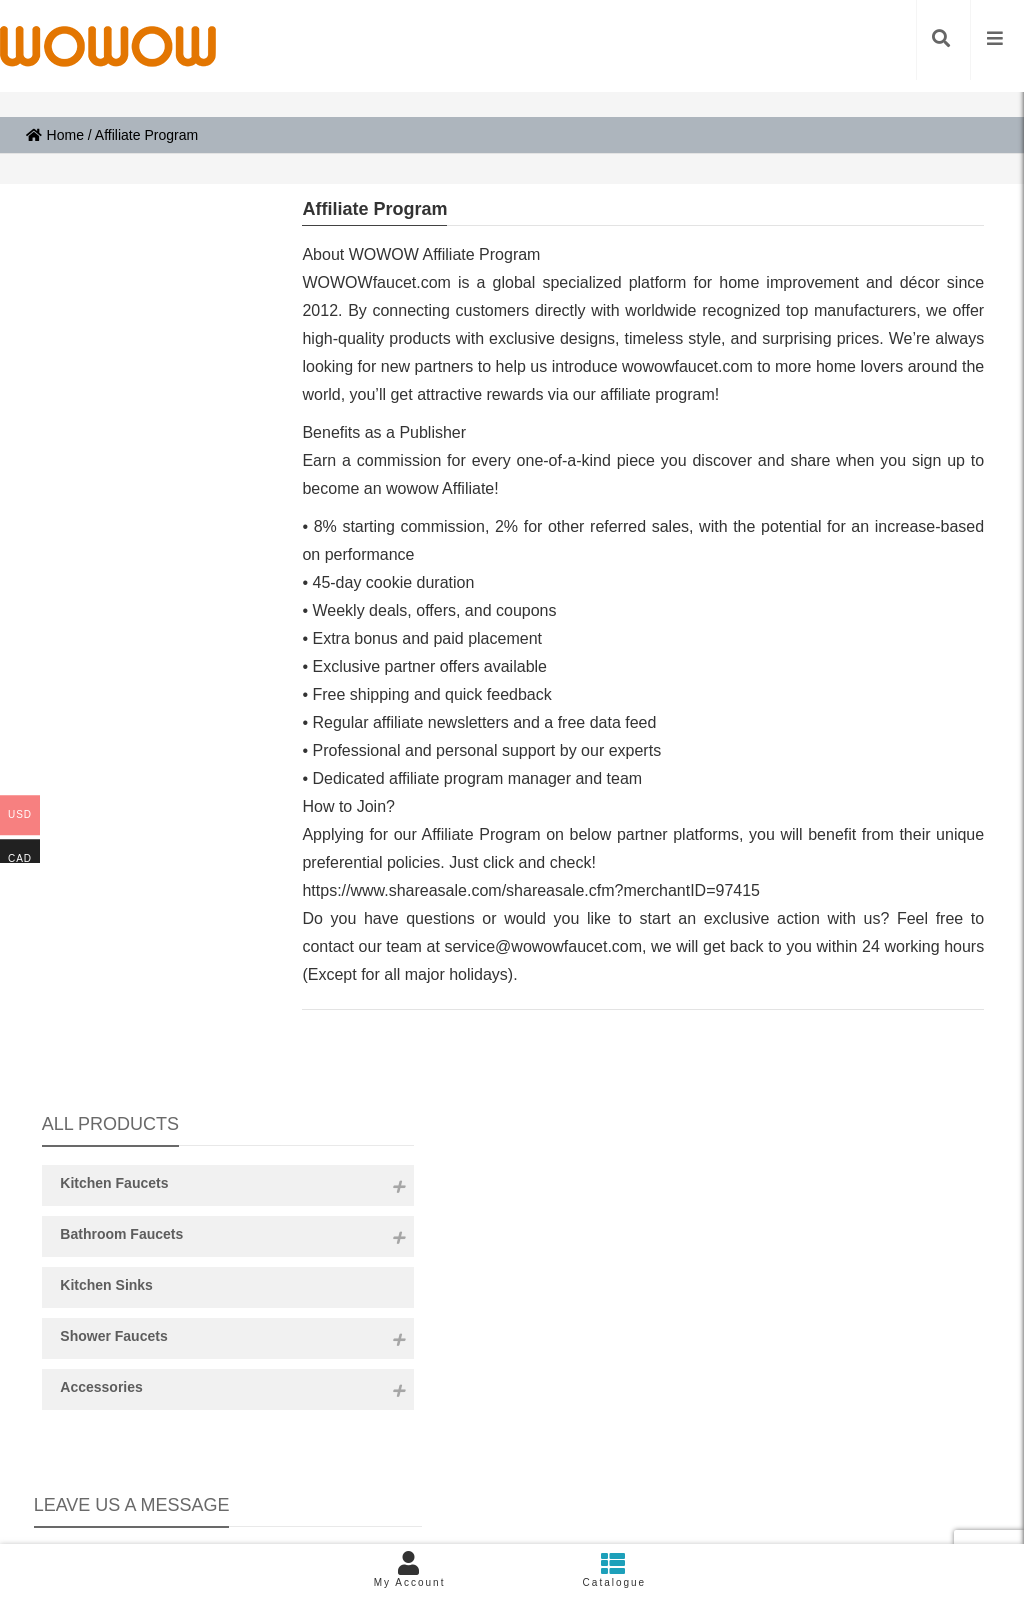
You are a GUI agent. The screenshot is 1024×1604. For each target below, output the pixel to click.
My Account (409, 1569)
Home (55, 135)
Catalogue (614, 1569)
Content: (146, 934)
